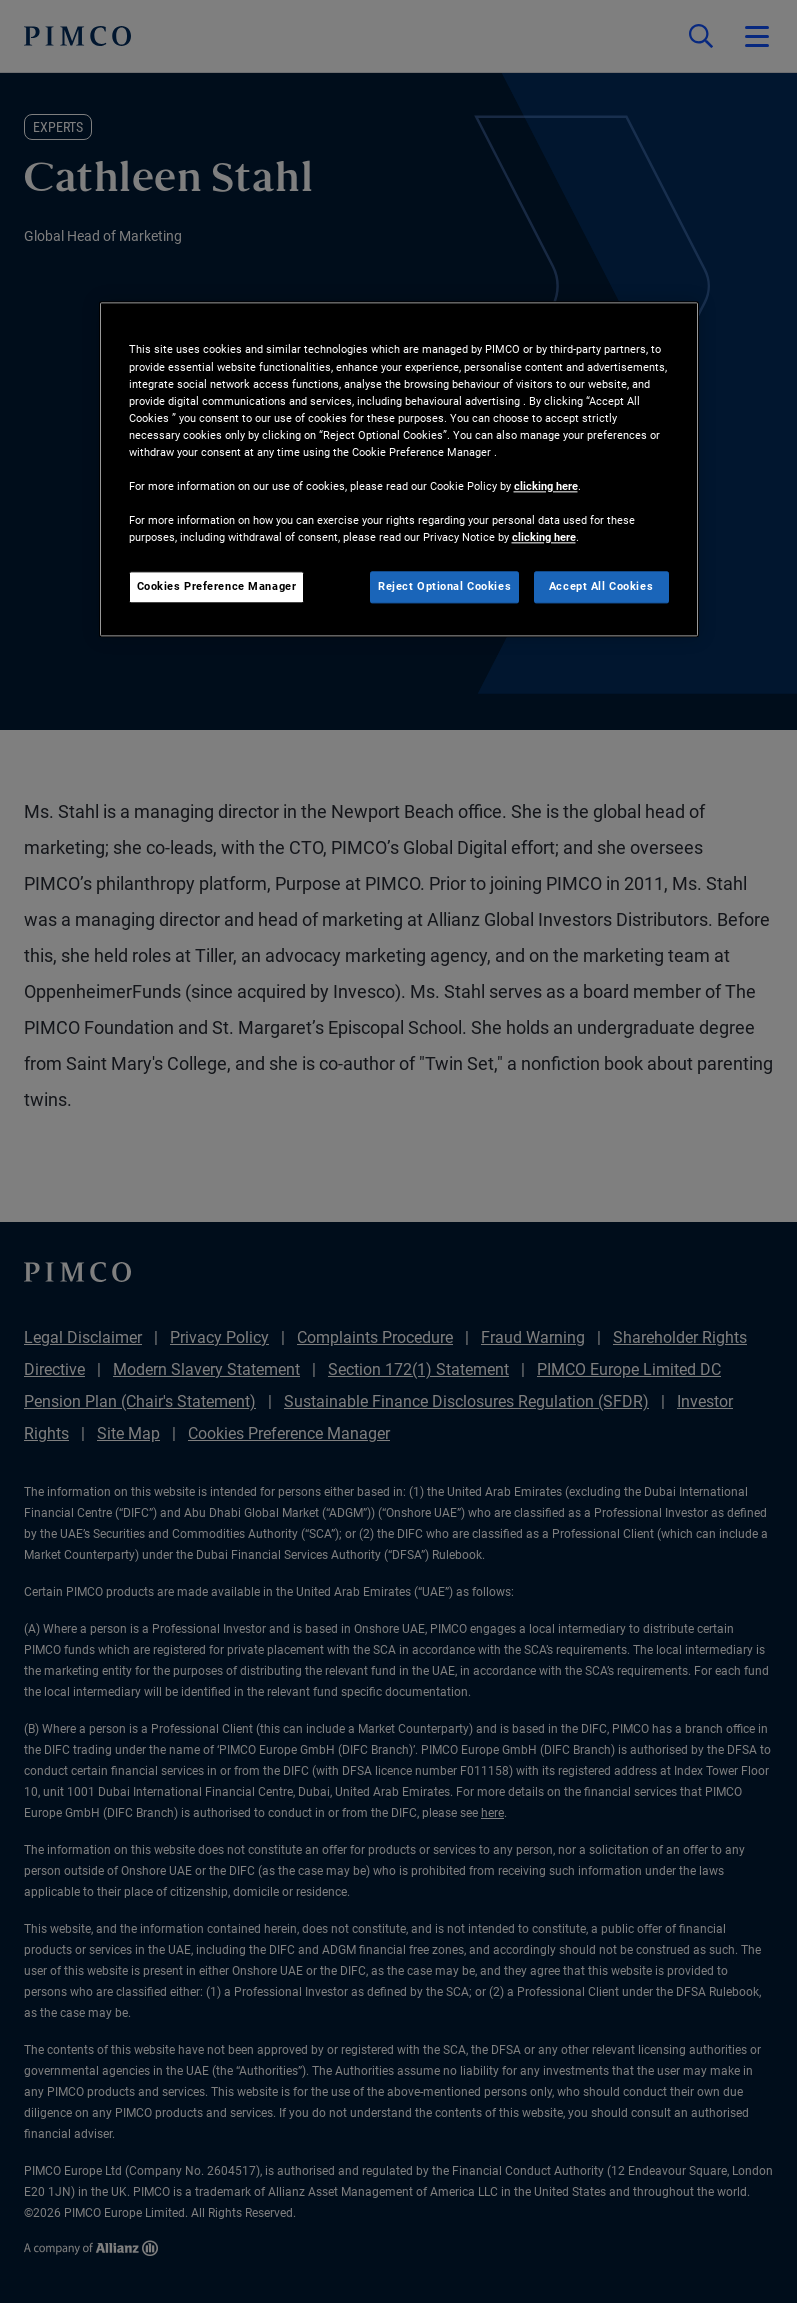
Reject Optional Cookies (444, 587)
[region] (399, 470)
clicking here (546, 486)
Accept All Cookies (601, 587)
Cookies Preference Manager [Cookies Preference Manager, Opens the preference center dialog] (217, 587)
